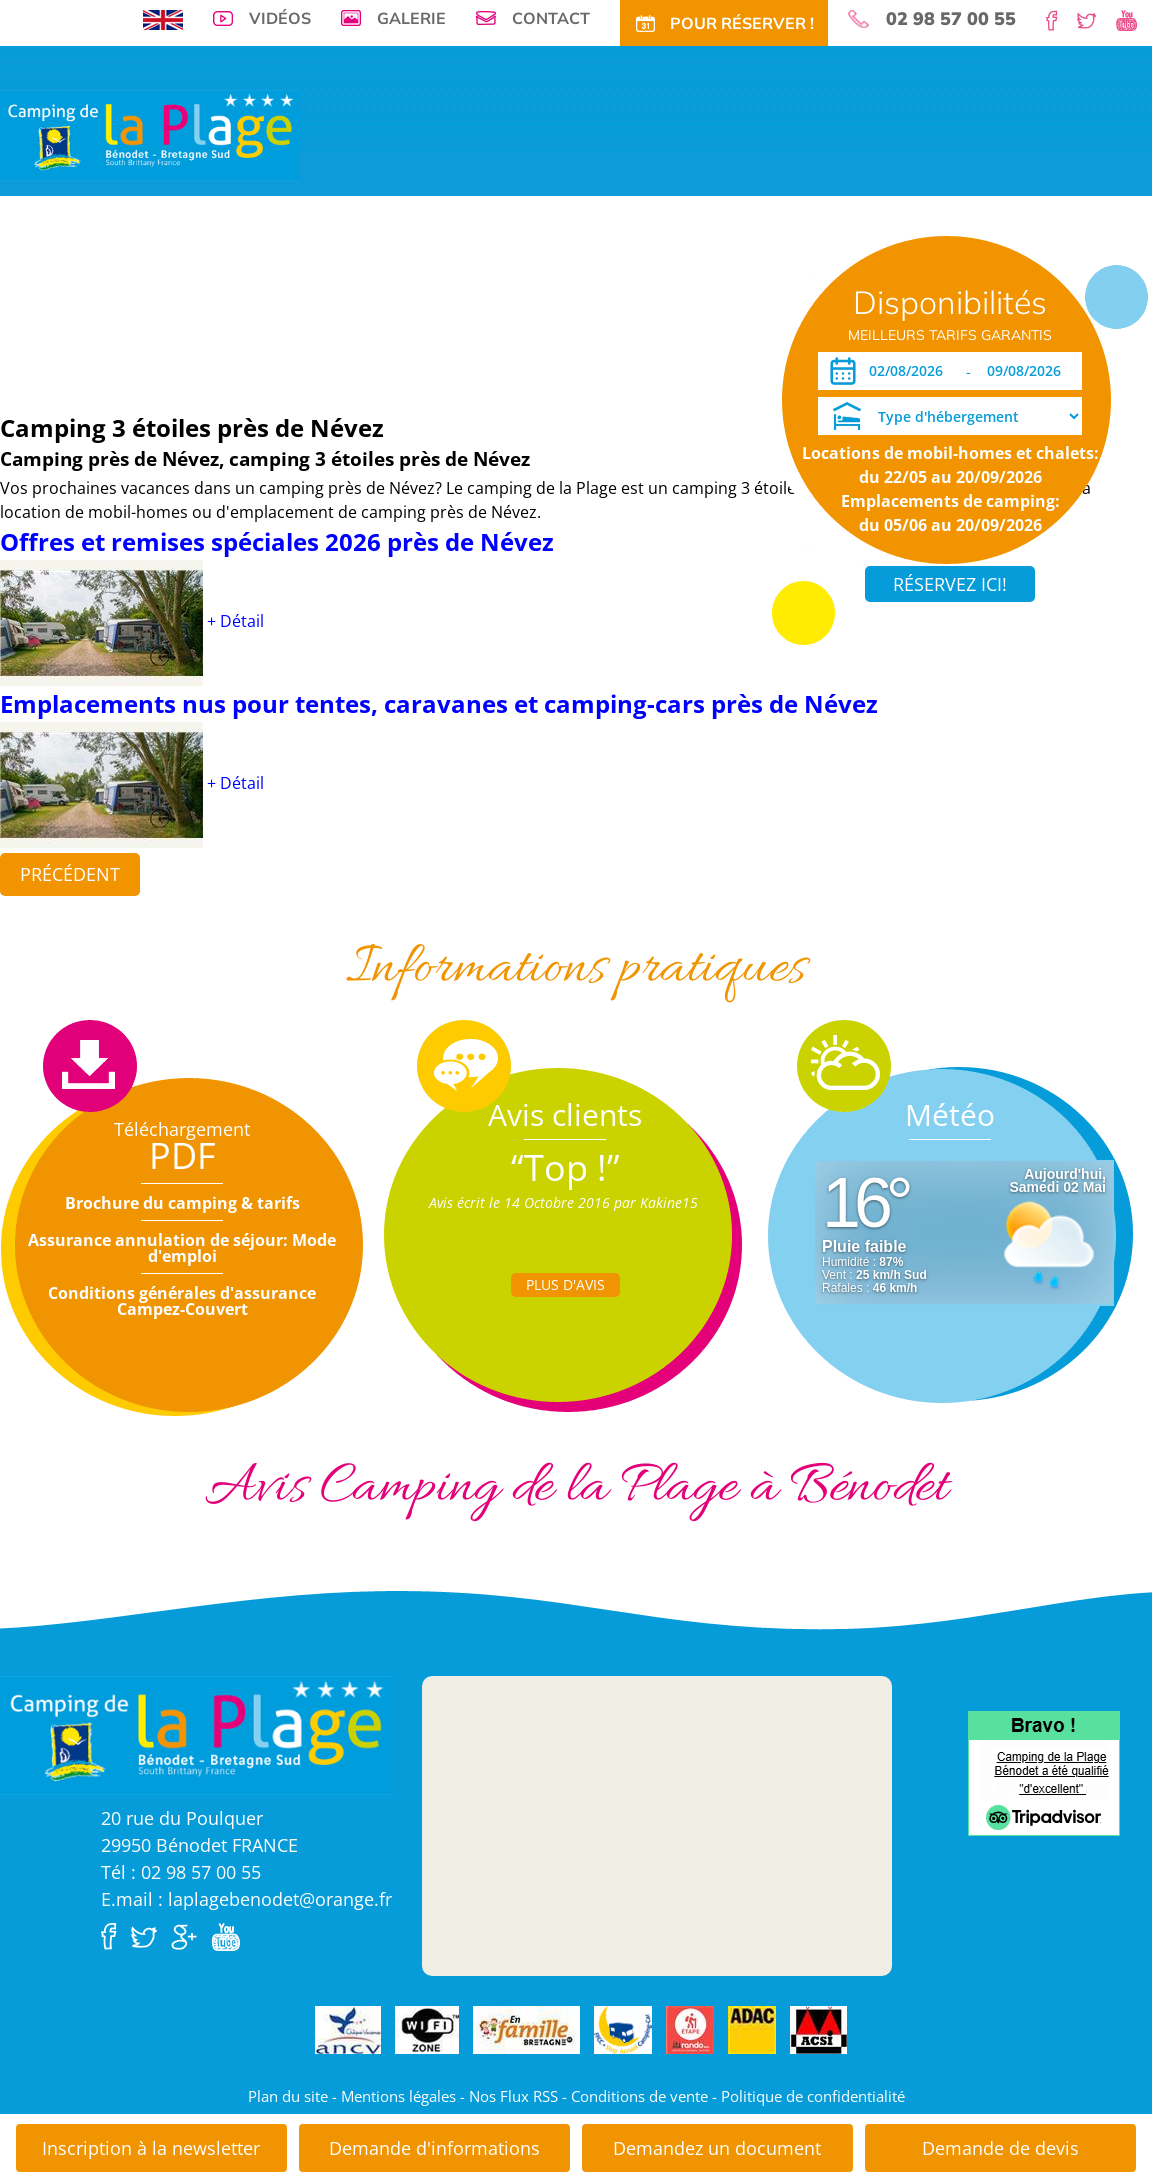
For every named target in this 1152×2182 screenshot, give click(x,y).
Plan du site (288, 2096)
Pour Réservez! (751, 302)
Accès (672, 302)
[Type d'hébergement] (950, 416)
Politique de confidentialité (813, 2096)
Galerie (411, 18)
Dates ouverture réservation (103, 363)
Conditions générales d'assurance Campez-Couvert (182, 1301)
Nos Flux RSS (513, 2096)
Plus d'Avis (565, 1284)
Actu (626, 302)
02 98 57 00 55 (951, 19)
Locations (255, 302)
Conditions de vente (639, 2096)
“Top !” (565, 1167)
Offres (371, 302)
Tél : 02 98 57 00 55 (181, 1872)
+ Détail (235, 621)
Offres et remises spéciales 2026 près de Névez (277, 541)
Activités (501, 302)
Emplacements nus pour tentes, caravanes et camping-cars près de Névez (439, 703)
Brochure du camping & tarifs (182, 1203)
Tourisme (570, 302)
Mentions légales (398, 2096)
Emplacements (164, 302)
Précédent (70, 874)
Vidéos (280, 18)
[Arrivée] (909, 371)
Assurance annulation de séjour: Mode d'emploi (182, 1248)
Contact (551, 18)
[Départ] (1029, 371)
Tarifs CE (433, 302)
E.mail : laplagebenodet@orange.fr (246, 1899)
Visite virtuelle (55, 302)
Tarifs (319, 302)
